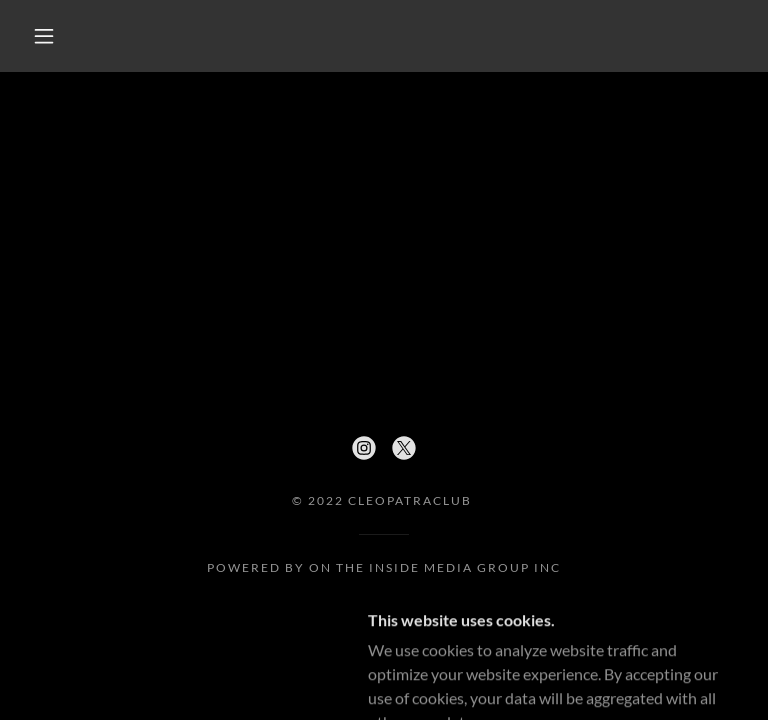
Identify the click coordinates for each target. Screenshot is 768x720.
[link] (364, 448)
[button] (44, 36)
